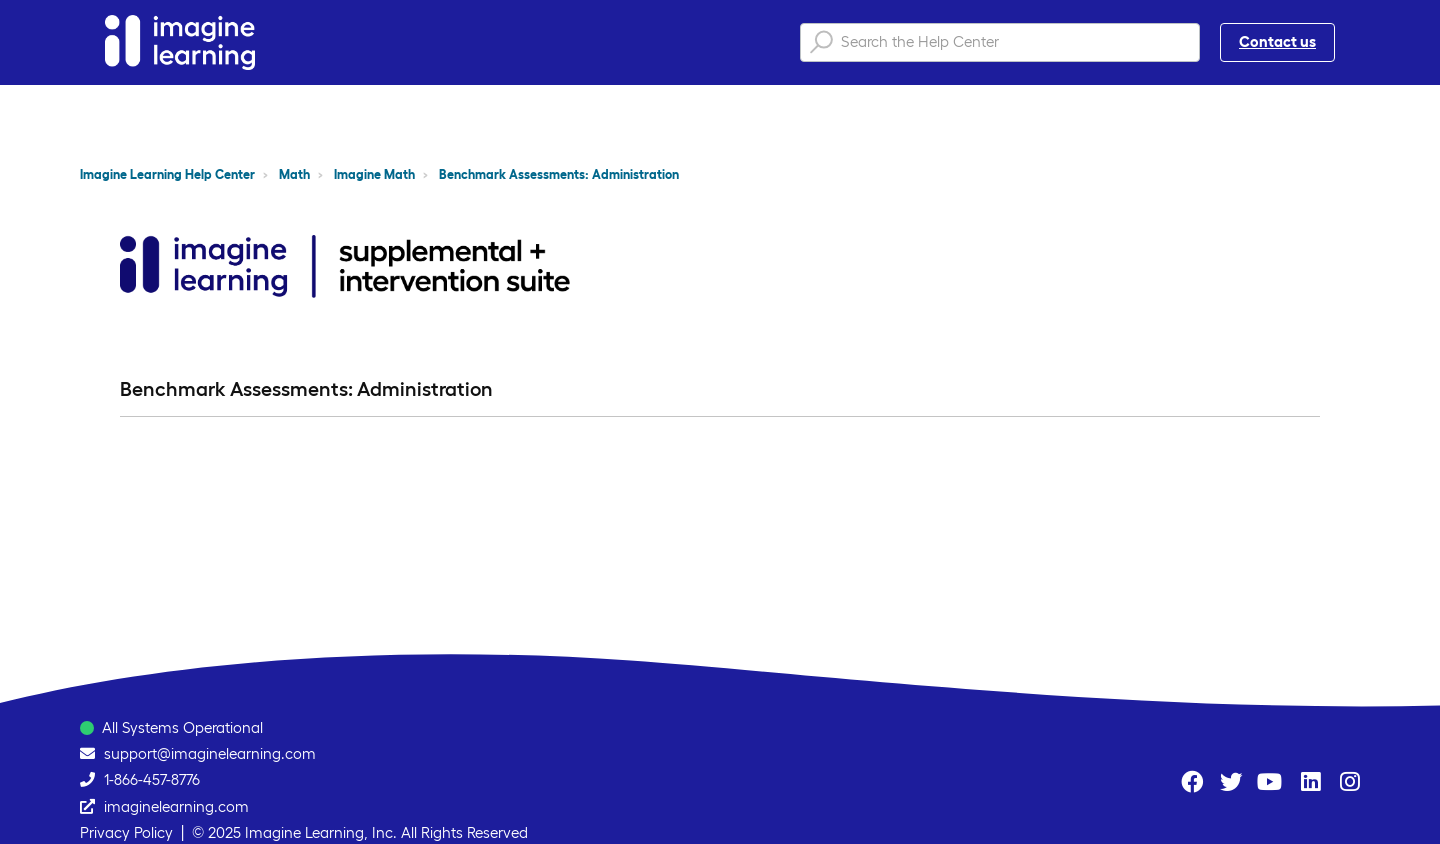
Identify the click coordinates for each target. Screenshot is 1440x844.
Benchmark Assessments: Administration (559, 174)
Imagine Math (374, 174)
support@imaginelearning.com (210, 753)
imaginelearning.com (176, 806)
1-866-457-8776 (152, 779)
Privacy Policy (126, 832)
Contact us (1277, 41)
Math (294, 174)
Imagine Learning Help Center (167, 174)
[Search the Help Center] (1000, 42)
